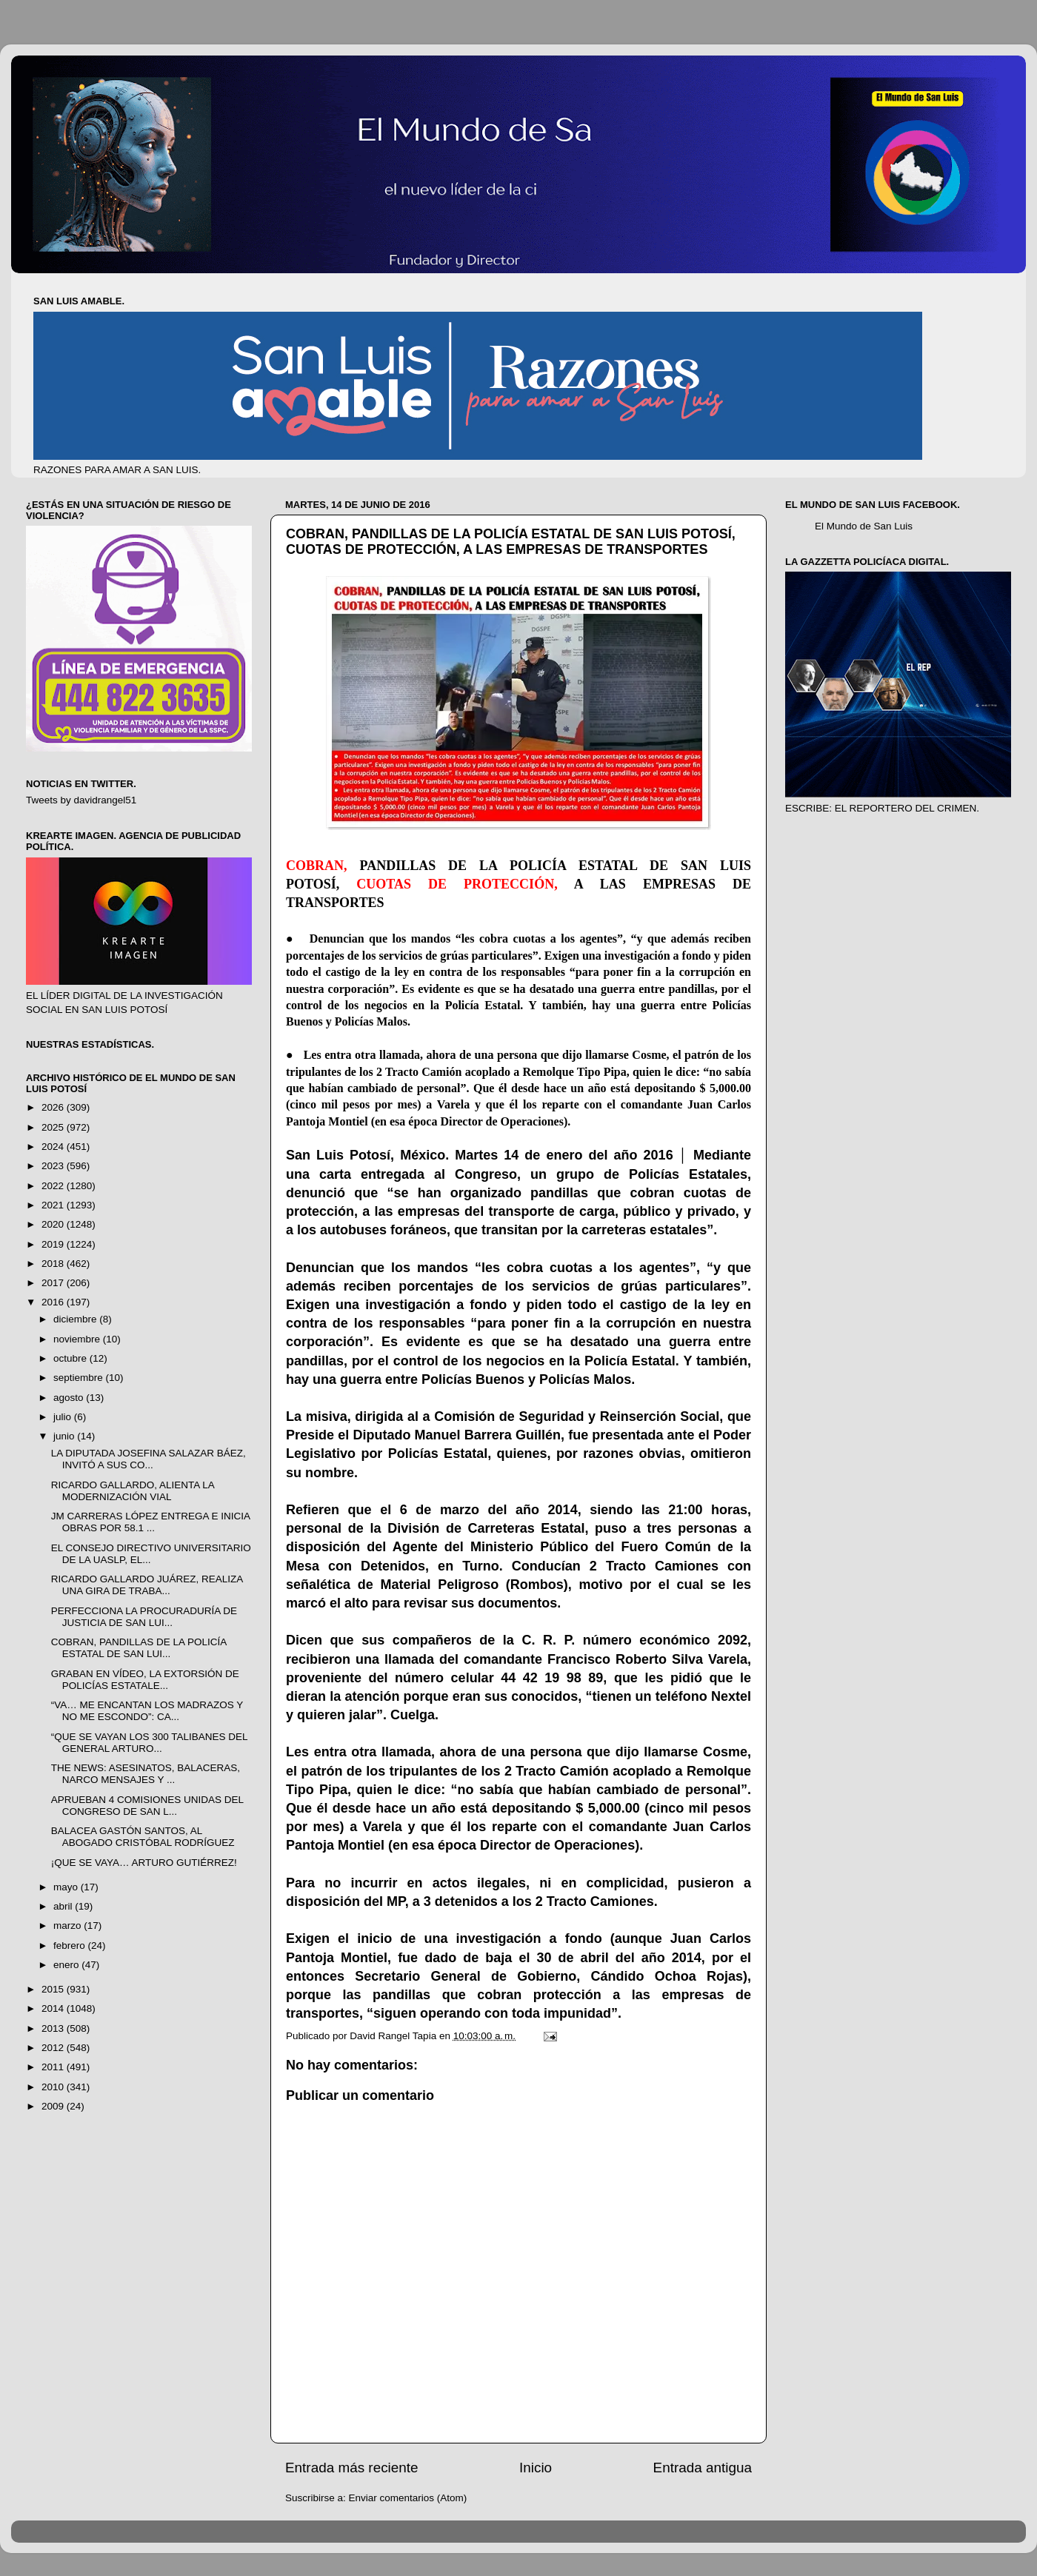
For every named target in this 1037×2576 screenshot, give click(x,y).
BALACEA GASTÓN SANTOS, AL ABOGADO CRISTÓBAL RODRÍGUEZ (143, 1836)
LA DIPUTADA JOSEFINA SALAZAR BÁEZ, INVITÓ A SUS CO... (148, 1459)
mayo (67, 1887)
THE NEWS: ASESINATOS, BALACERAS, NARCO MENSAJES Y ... (145, 1773)
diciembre (76, 1319)
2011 (54, 2066)
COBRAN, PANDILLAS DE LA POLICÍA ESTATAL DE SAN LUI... (139, 1647)
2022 (54, 1185)
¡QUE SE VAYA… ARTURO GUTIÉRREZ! (144, 1862)
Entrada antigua (702, 2467)
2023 (54, 1165)
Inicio (535, 2467)
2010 (54, 2086)
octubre (71, 1358)
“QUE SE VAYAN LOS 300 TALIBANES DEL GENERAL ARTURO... (149, 1742)
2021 (54, 1205)
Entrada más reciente (352, 2467)
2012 (54, 2047)
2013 (54, 2028)
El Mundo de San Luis (864, 526)
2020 (54, 1224)
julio (63, 1416)
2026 (54, 1107)
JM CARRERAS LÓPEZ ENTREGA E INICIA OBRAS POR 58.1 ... (150, 1522)
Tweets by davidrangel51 (81, 800)
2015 (54, 1989)
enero (67, 1964)
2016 (54, 1302)
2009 (54, 2106)
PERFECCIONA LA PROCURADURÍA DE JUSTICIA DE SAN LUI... (144, 1616)
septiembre (79, 1377)
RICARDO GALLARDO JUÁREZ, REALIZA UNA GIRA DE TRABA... (147, 1584)
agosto (69, 1397)
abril (64, 1906)
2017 (54, 1282)
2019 (54, 1244)
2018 (54, 1263)
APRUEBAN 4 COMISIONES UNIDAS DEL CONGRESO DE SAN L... (147, 1805)
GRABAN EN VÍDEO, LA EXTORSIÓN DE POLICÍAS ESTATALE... (145, 1679)
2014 (54, 2008)
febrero (70, 1945)
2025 (54, 1127)
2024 (54, 1146)
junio (65, 1436)
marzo (68, 1925)
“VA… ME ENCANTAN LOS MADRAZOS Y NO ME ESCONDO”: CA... (147, 1710)
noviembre (78, 1339)
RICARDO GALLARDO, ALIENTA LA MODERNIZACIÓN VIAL (132, 1490)
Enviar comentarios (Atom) (408, 2497)
